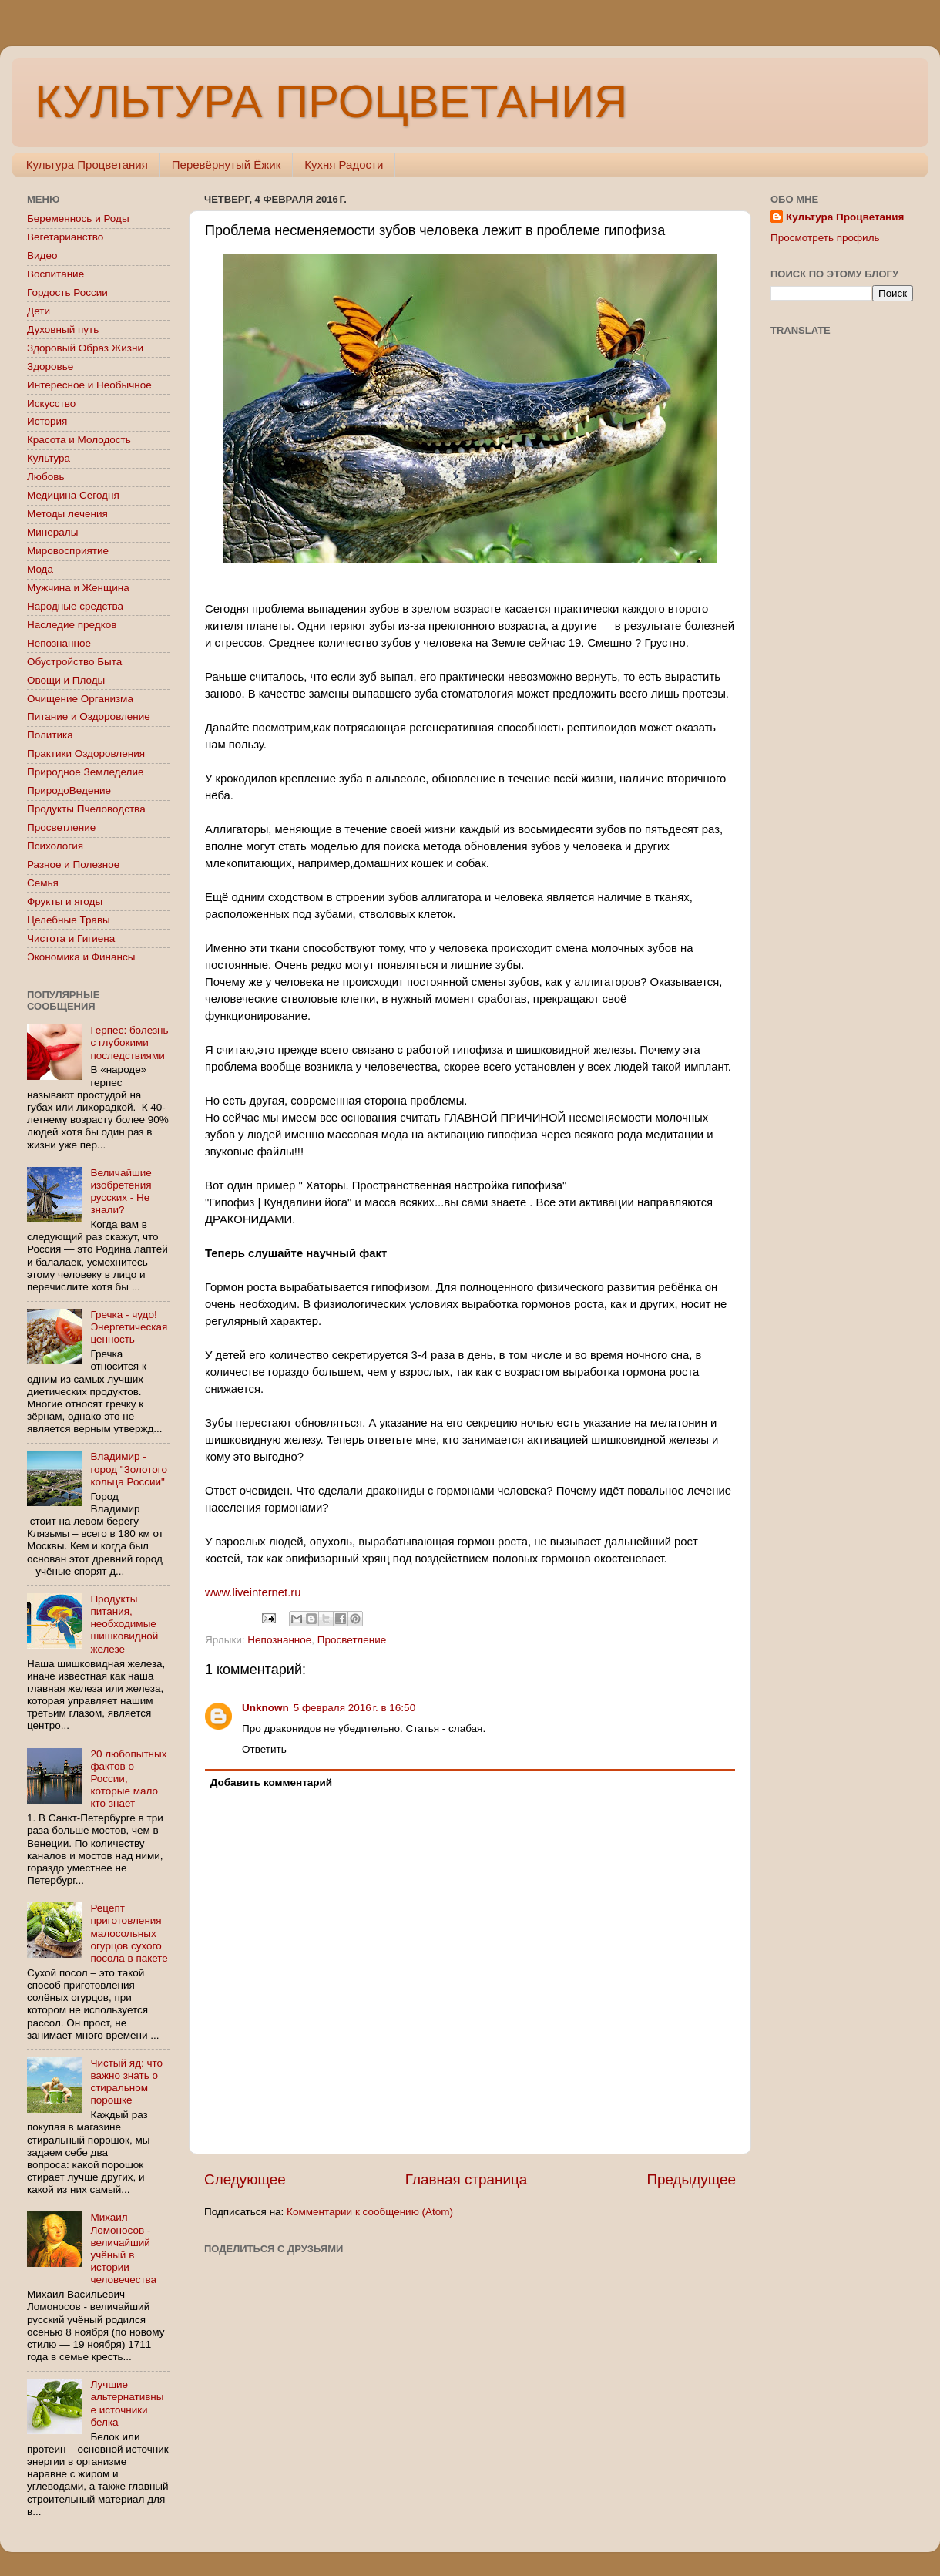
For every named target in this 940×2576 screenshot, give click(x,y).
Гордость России (67, 292)
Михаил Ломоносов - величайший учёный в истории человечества (123, 2248)
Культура (48, 458)
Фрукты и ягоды (64, 901)
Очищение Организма (80, 699)
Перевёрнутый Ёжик (226, 164)
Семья (43, 883)
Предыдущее (691, 2179)
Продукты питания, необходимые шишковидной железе (124, 1624)
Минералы (52, 532)
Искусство (51, 403)
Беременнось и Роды (78, 218)
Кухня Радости (343, 164)
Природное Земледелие (85, 772)
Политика (50, 735)
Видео (42, 255)
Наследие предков (71, 625)
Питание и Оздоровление (88, 716)
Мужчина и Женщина (78, 588)
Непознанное (279, 1640)
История (47, 421)
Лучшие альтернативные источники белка (126, 2403)
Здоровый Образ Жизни (85, 348)
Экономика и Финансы (81, 957)
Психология (55, 846)
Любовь (45, 477)
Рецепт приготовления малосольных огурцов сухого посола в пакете (128, 1933)
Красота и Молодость (79, 440)
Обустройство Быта (74, 662)
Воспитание (55, 274)
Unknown (265, 1707)
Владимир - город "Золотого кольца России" (128, 1469)
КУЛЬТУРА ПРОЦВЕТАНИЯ (331, 101)
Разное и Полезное (73, 864)
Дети (38, 311)
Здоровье (50, 366)
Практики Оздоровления (86, 753)
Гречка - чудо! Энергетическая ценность (128, 1327)
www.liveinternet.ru (253, 1592)
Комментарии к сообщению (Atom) (370, 2212)
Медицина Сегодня (73, 495)
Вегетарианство (65, 237)
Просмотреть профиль (825, 238)
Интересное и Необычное (89, 385)
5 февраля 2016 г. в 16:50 (354, 1707)
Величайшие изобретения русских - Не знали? (120, 1191)
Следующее (245, 2179)
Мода (40, 569)
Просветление (351, 1640)
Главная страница (466, 2179)
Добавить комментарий (271, 1782)
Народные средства (75, 606)
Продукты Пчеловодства (86, 809)
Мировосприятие (68, 551)
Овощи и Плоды (66, 680)
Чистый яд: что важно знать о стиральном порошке (126, 2082)
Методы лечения (67, 514)
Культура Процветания (87, 164)
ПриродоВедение (69, 790)
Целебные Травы (68, 920)
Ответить (264, 1749)
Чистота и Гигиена (71, 938)
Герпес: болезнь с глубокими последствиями (129, 1042)
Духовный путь (63, 329)
